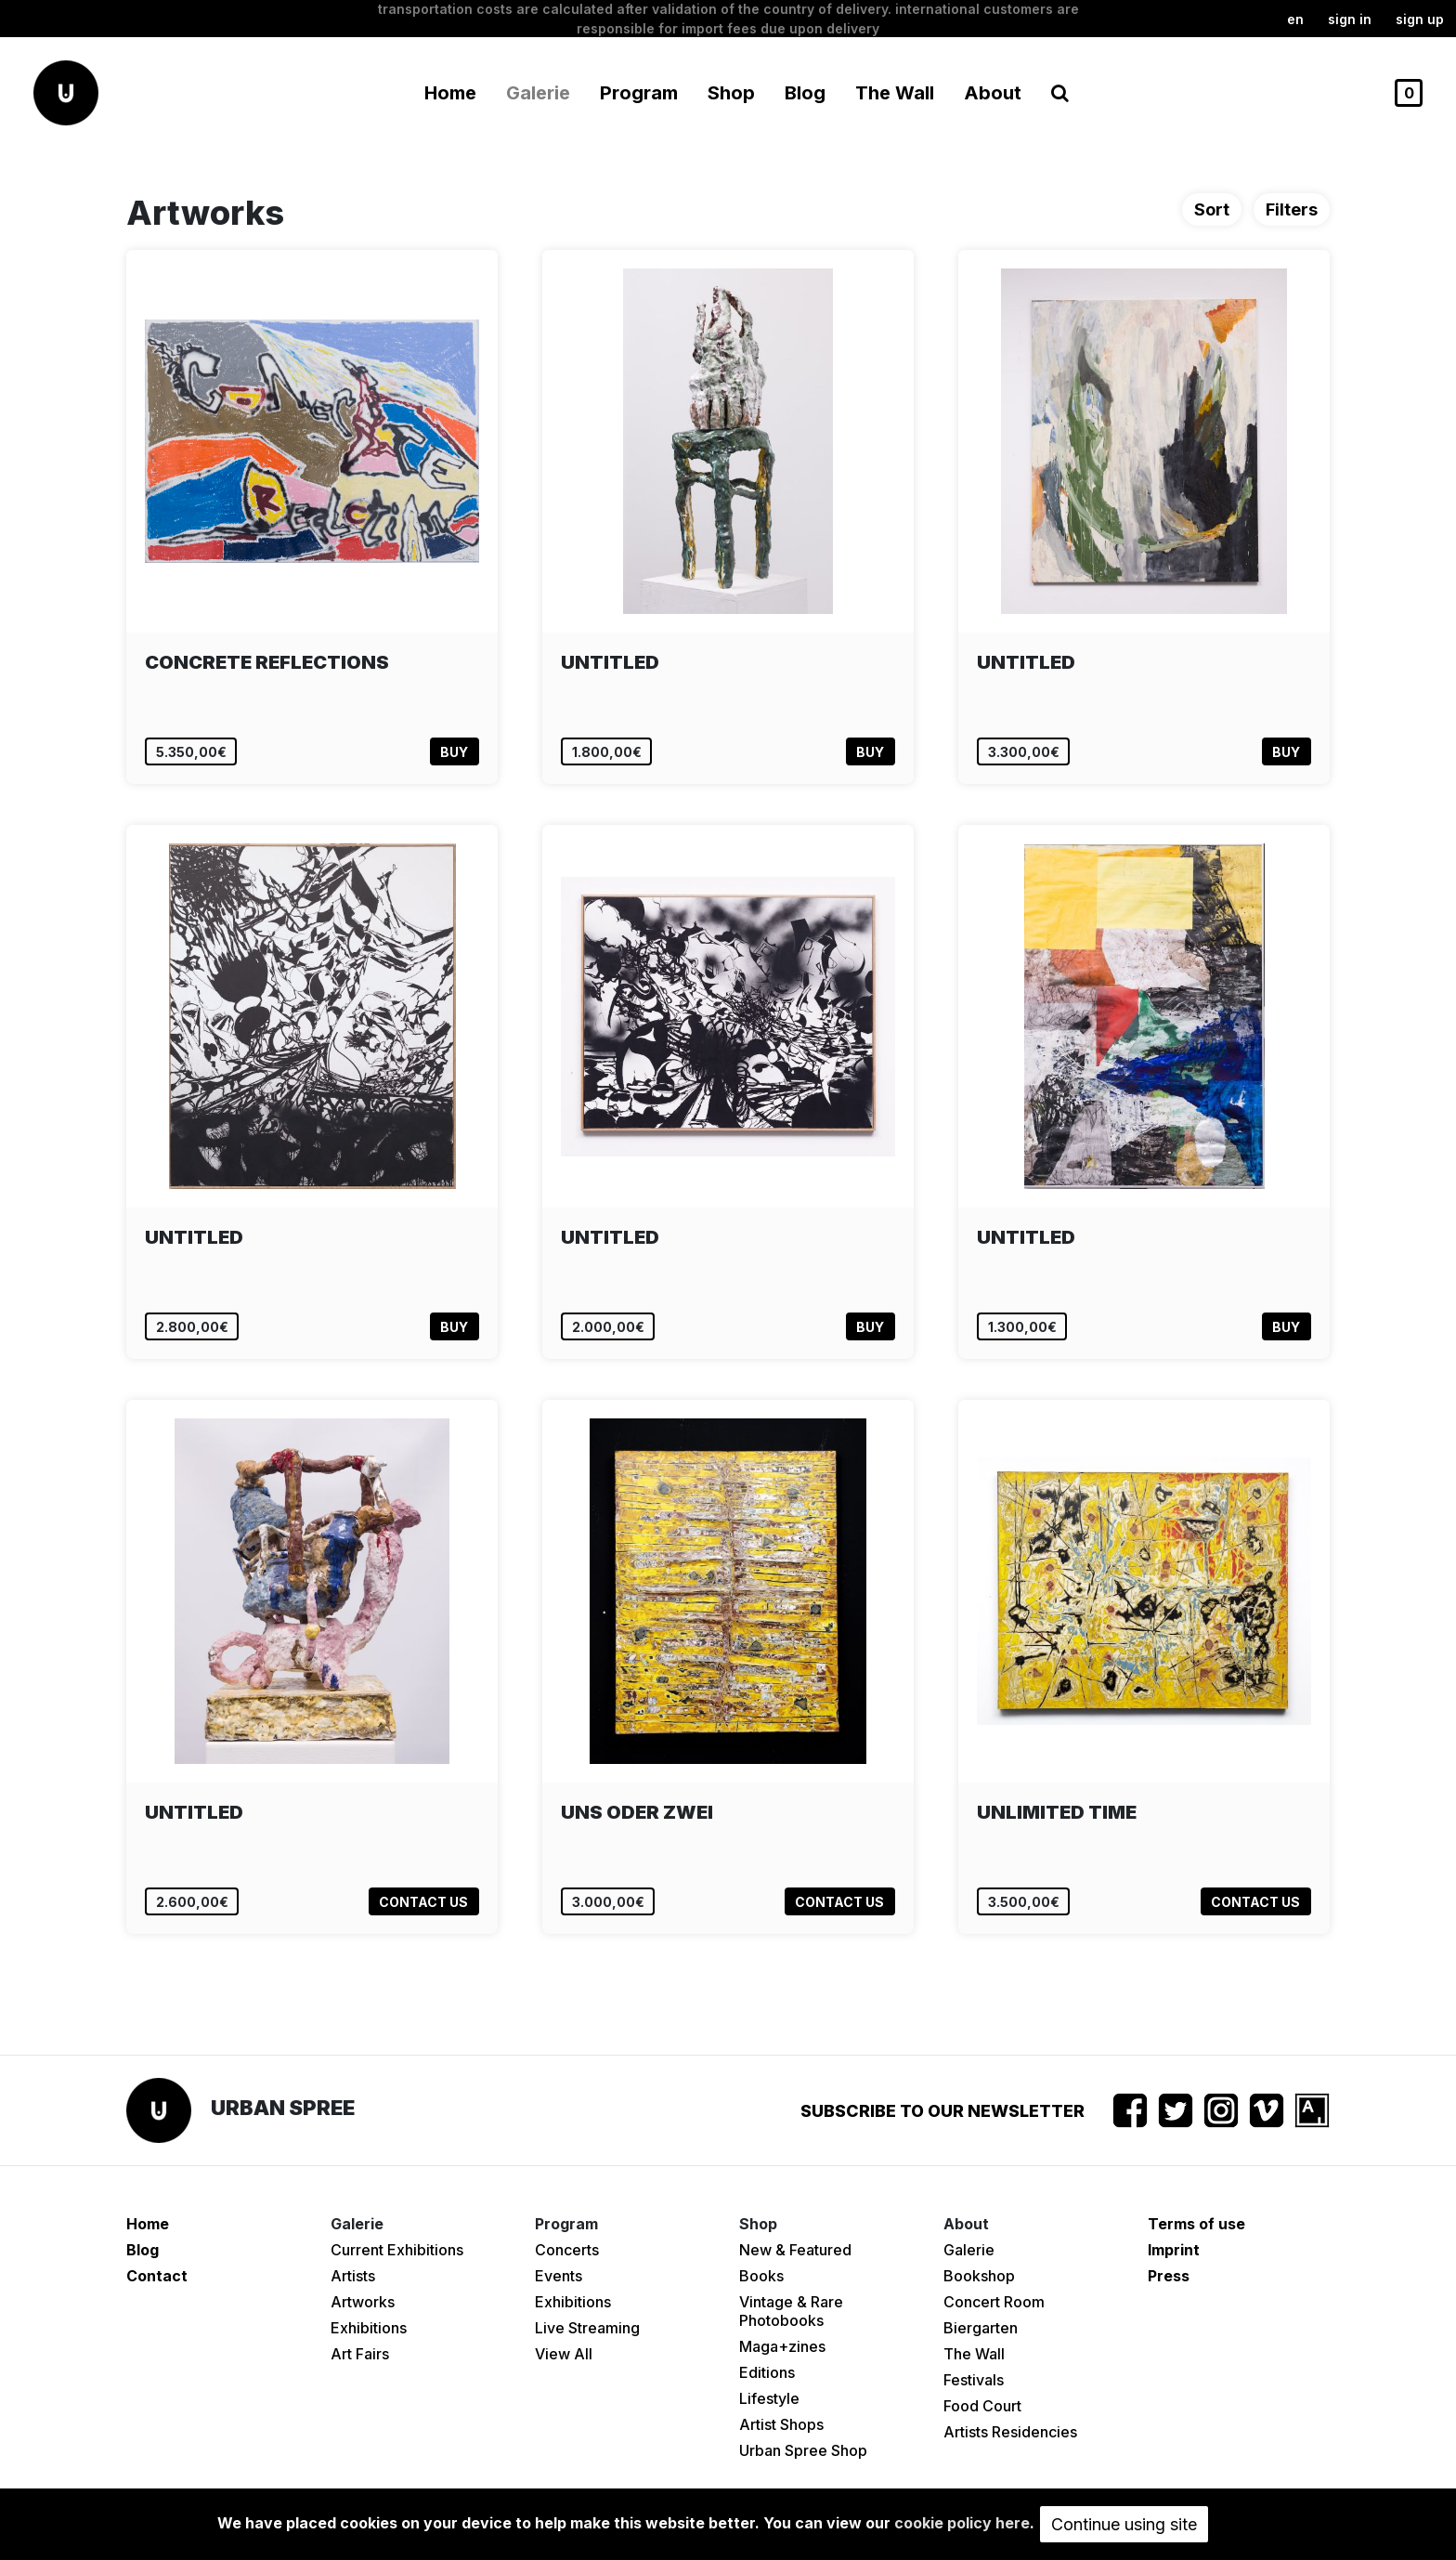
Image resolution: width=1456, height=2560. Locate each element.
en (1295, 19)
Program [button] (639, 93)
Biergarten (980, 2327)
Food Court (982, 2406)
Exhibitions (369, 2327)
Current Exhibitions (397, 2249)
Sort (1211, 209)
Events (558, 2275)
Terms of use (1196, 2223)
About (992, 93)
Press (1169, 2275)
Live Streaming (587, 2327)
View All (563, 2353)
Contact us (423, 1902)
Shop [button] (731, 93)
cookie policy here (962, 2523)
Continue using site (1124, 2524)
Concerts (567, 2249)
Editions (767, 2372)
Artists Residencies (1010, 2432)
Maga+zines (782, 2346)
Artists (353, 2275)
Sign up (1420, 19)
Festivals (973, 2380)
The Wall (894, 93)
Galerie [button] (538, 93)
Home (450, 93)
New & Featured (795, 2249)
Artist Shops (781, 2424)
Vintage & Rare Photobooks (791, 2311)
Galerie (968, 2249)
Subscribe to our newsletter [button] (942, 2111)
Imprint (1174, 2249)
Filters (1292, 209)
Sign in (1350, 19)
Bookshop (979, 2275)
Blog (805, 93)
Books (761, 2275)
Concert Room (994, 2301)
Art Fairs (360, 2353)
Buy (454, 752)
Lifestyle (769, 2398)
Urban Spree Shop (803, 2450)
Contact (157, 2275)
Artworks (363, 2301)
